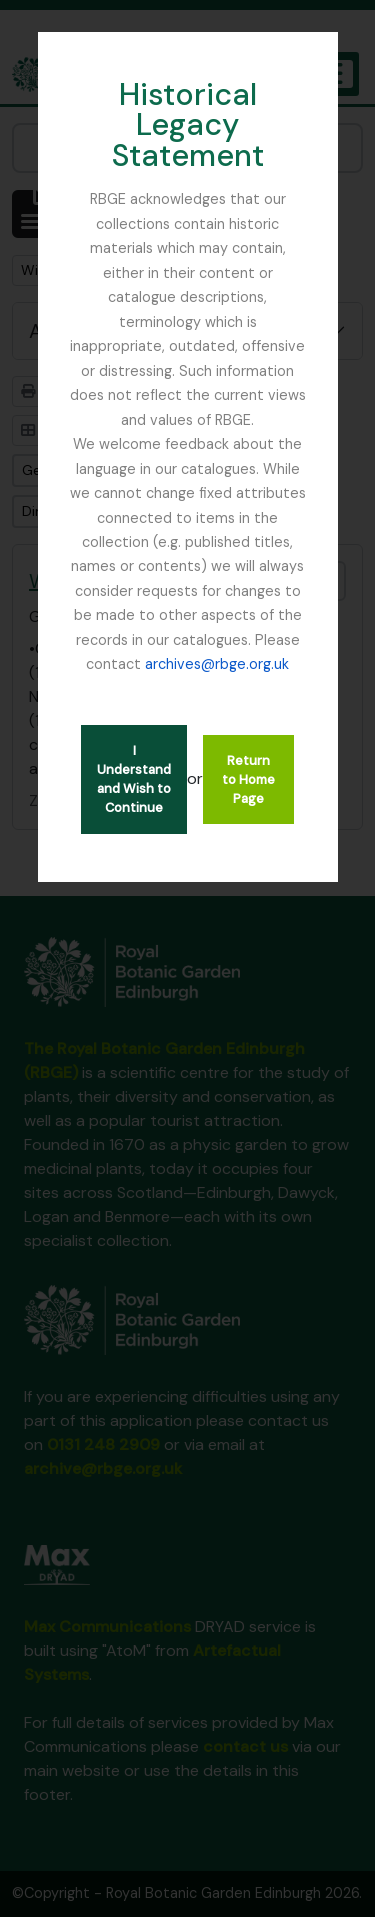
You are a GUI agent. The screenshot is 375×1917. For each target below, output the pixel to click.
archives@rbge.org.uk (217, 664)
